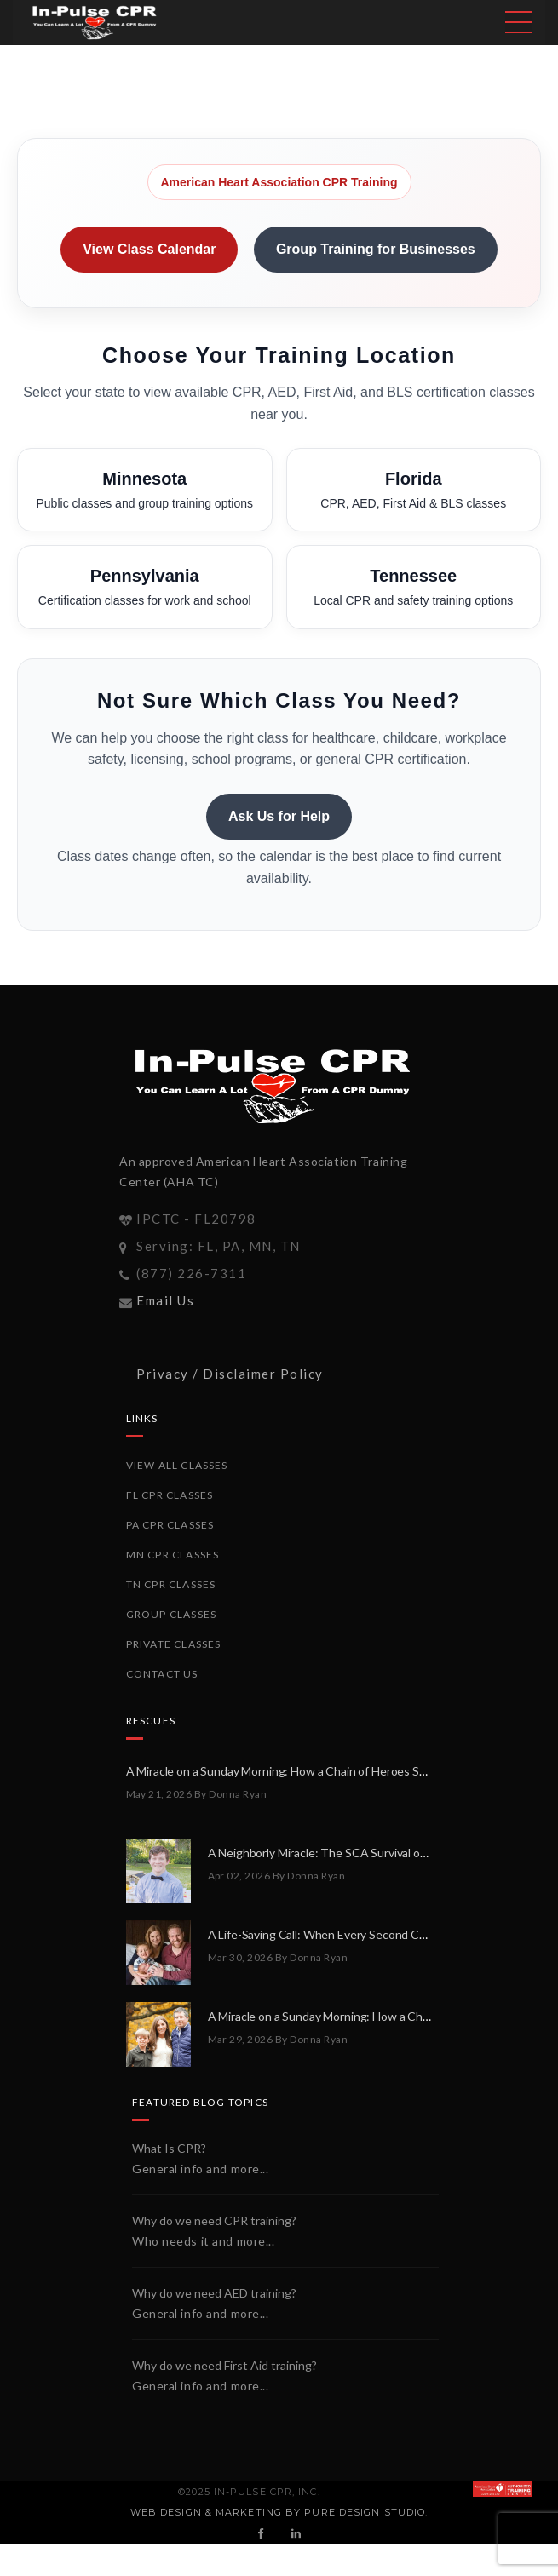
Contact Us (162, 1673)
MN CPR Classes (173, 1554)
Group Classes (171, 1614)
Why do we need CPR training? (214, 2220)
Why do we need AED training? (214, 2293)
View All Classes (177, 1465)
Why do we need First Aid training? (224, 2365)
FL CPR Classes (170, 1495)
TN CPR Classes (171, 1584)
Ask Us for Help (279, 816)
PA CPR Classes (170, 1524)
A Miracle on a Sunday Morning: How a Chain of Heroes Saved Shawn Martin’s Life (337, 1771)
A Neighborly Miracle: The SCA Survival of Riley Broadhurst (361, 1852)
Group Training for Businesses (375, 249)
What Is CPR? (169, 2148)
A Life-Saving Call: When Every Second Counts (329, 1934)
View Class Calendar (149, 249)
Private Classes (173, 1644)
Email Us (165, 1300)
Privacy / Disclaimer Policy (230, 1373)
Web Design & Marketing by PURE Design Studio (277, 2512)
